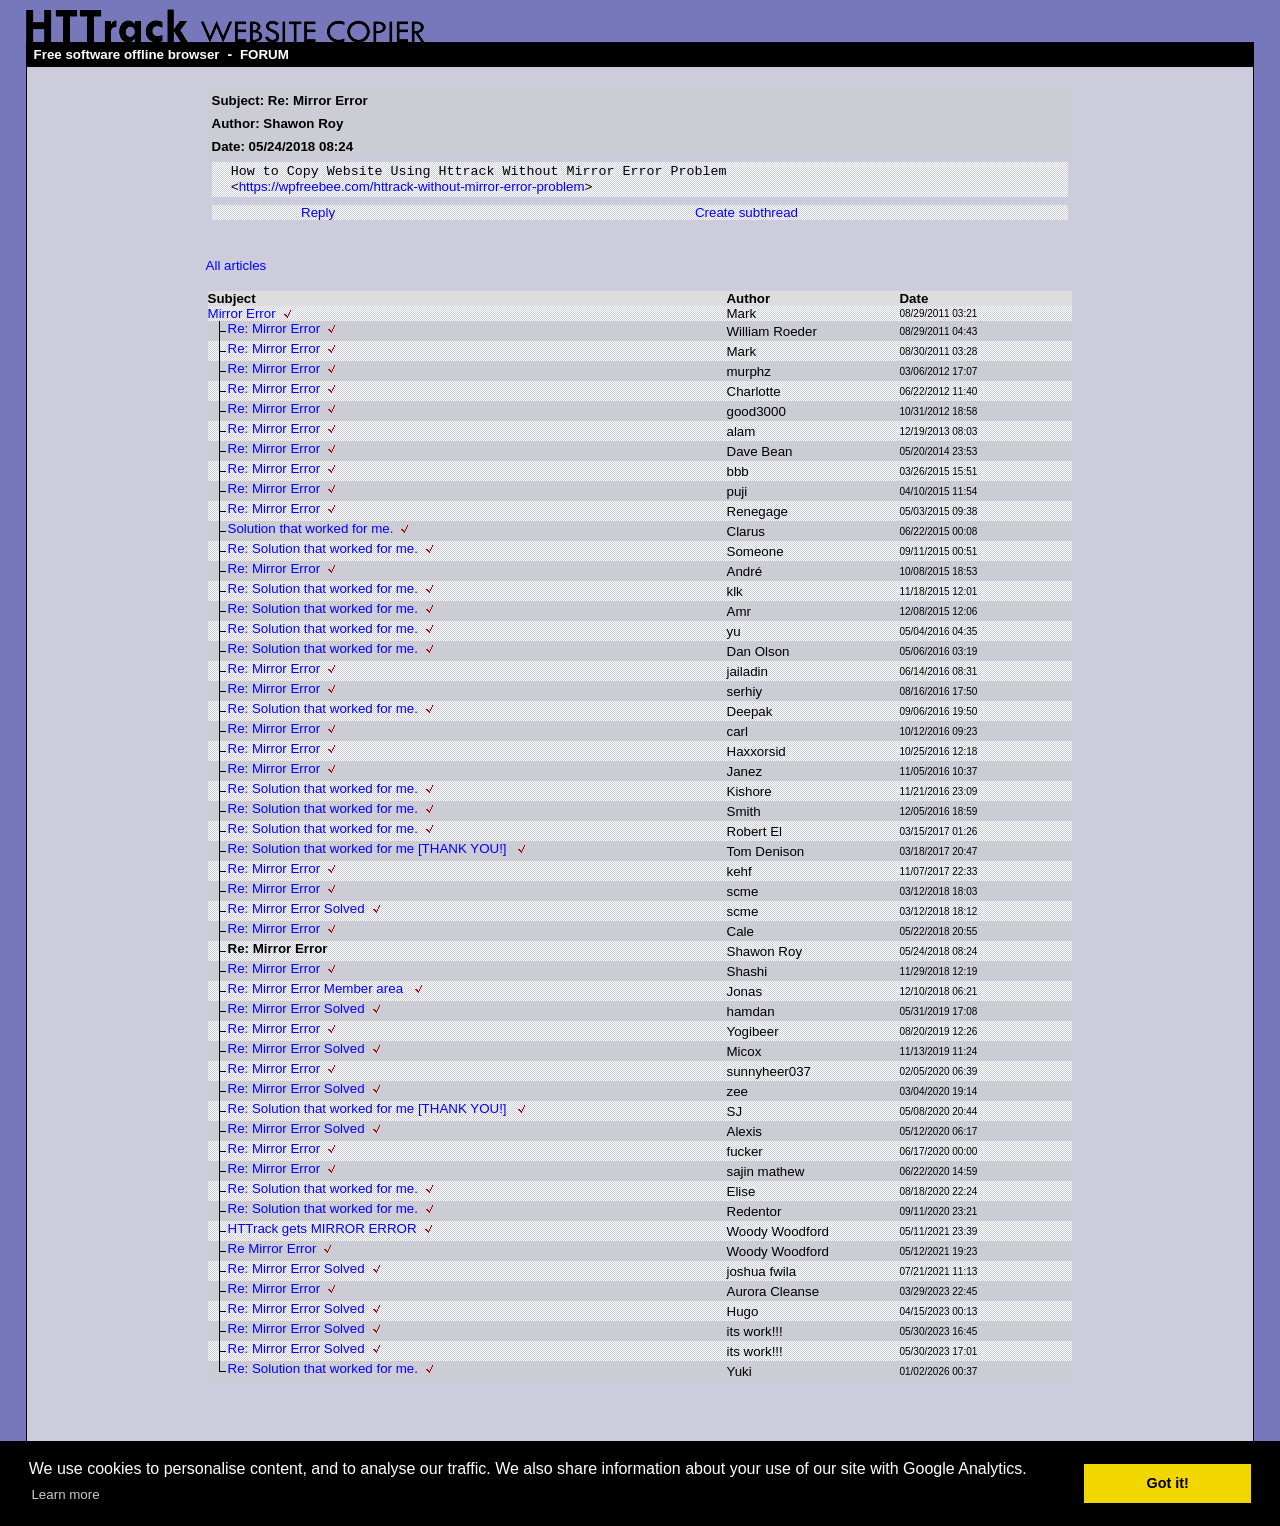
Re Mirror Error (272, 1253)
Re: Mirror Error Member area (317, 993)
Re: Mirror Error (274, 333)
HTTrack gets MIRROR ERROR (322, 1233)
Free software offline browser (127, 54)
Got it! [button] (1168, 1483)
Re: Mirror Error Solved (296, 913)
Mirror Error (242, 318)
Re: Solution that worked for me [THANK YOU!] (369, 853)
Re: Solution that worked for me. (323, 553)
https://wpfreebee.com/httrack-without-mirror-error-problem (412, 191)
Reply (318, 217)
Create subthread (746, 217)
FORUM (264, 54)
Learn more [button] (65, 1494)
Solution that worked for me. (311, 533)
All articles (236, 270)
